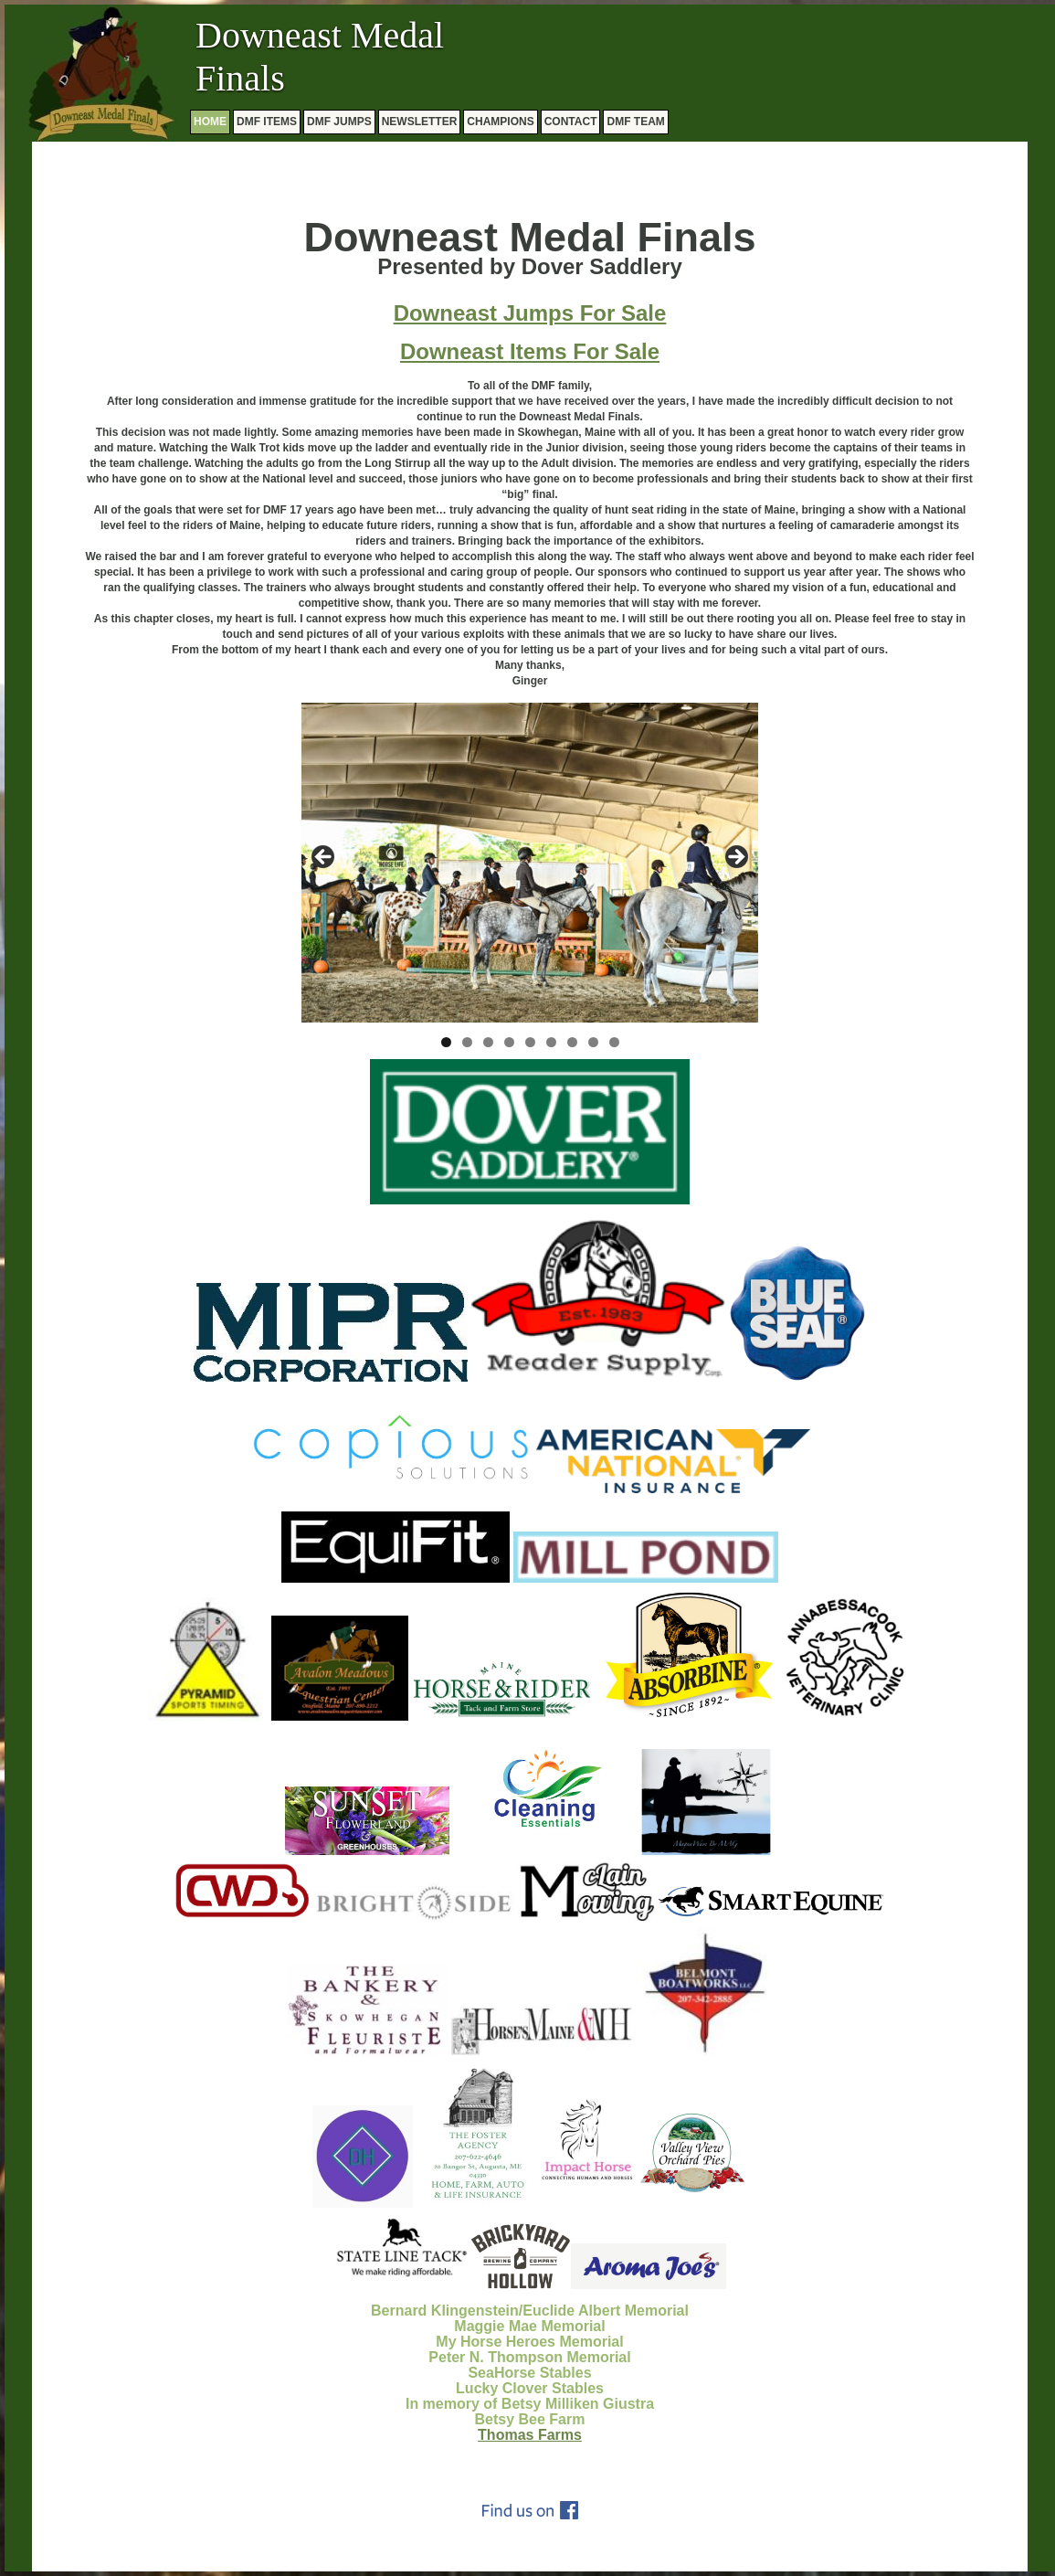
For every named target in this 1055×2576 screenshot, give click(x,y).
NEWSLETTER (420, 121)
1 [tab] (446, 1042)
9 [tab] (614, 1042)
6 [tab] (551, 1042)
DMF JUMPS (339, 121)
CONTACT (570, 121)
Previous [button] (324, 858)
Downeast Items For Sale (529, 351)
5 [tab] (530, 1042)
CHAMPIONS (500, 121)
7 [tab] (572, 1042)
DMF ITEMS (267, 121)
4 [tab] (509, 1042)
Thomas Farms (530, 2435)
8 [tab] (593, 1042)
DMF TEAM (635, 121)
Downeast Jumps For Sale (530, 313)
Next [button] (735, 858)
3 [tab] (488, 1042)
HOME (210, 121)
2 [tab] (467, 1042)
